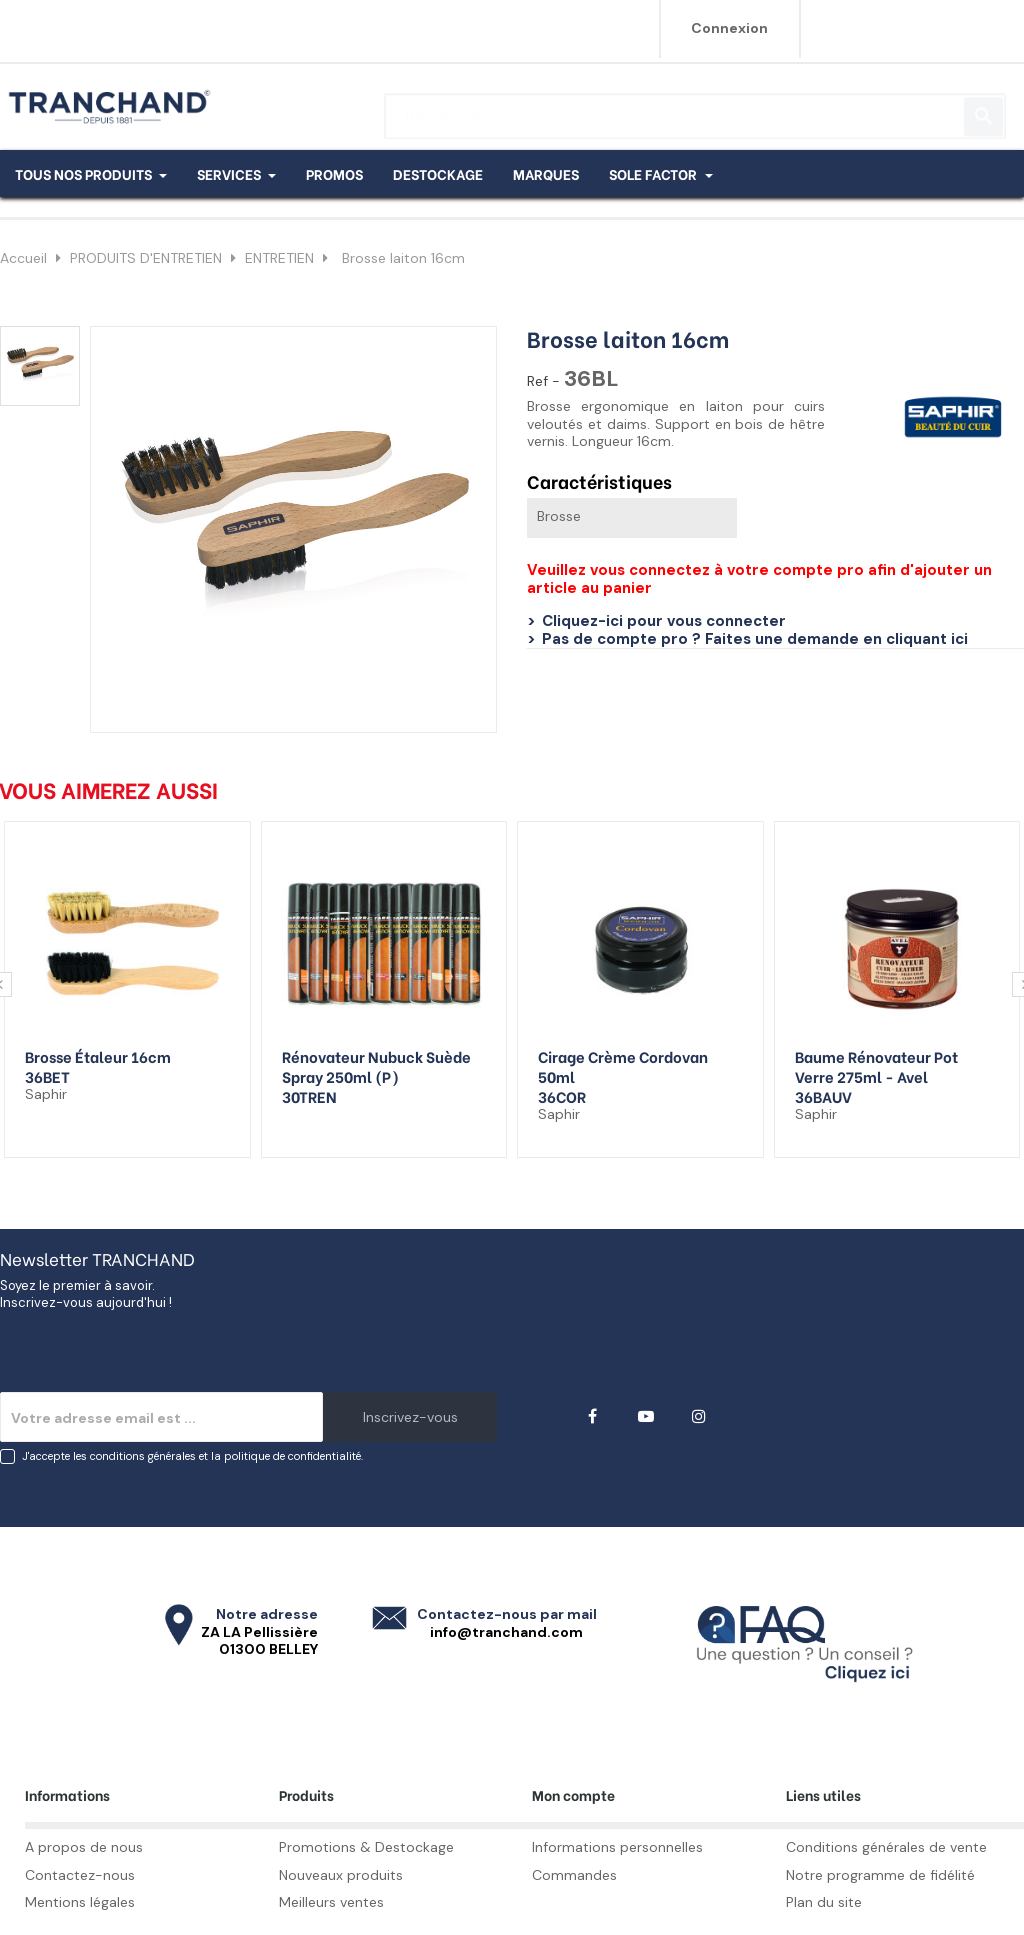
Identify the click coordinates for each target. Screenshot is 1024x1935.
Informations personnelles (617, 1847)
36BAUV (823, 1096)
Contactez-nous (80, 1875)
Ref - (543, 381)
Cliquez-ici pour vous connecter (664, 621)
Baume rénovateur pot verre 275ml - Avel (876, 1066)
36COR (562, 1096)
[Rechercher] (695, 107)
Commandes (574, 1875)
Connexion (729, 28)
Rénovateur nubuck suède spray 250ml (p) (376, 1066)
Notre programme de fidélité (880, 1875)
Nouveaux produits (341, 1875)
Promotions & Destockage (366, 1847)
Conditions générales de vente (886, 1847)
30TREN (309, 1096)
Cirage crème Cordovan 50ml (623, 1066)
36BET (47, 1076)
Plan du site (824, 1902)
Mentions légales (80, 1902)
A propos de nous (84, 1847)
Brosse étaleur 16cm (98, 1056)
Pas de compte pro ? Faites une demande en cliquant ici (755, 639)
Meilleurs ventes (331, 1902)
